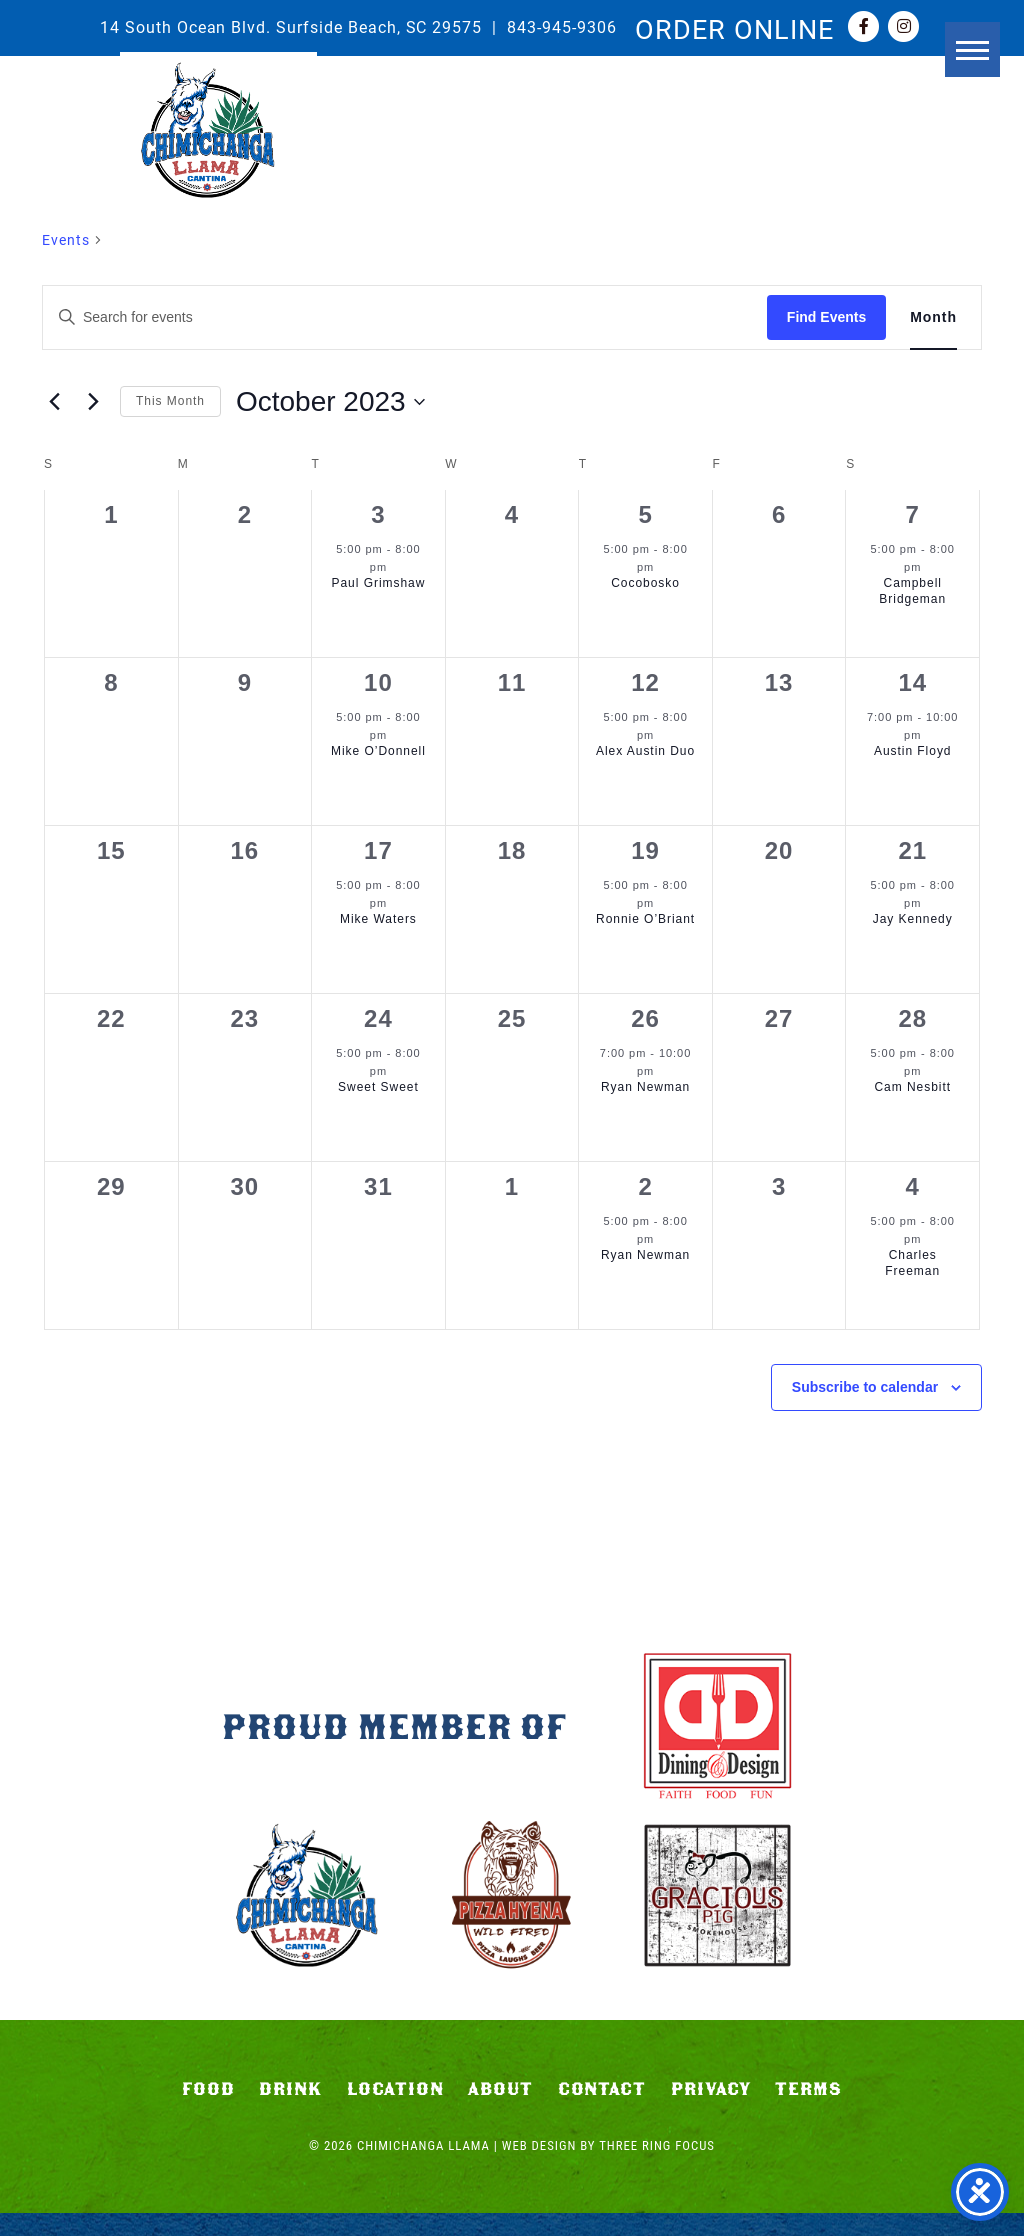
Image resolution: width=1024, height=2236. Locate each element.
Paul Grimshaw (379, 583)
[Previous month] (54, 402)
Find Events (826, 317)
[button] (901, 97)
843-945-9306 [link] (562, 26)
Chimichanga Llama (218, 141)
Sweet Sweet (378, 1087)
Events (66, 239)
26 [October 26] (645, 1018)
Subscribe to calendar (865, 1387)
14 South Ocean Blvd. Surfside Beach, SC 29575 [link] (291, 26)
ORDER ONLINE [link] (734, 28)
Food (208, 2112)
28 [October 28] (912, 1018)
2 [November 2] (645, 1186)
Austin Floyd (913, 751)
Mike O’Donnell (378, 751)
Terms (808, 2112)
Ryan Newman (645, 1087)
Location (395, 2112)
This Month (170, 401)
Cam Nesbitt (912, 1087)
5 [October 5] (645, 514)
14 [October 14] (912, 682)
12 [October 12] (645, 682)
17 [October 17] (378, 850)
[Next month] (93, 402)
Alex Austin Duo (645, 751)
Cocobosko (645, 583)
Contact (602, 2112)
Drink (290, 2112)
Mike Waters (378, 919)
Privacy (711, 2112)
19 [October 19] (645, 850)
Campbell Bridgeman (912, 591)
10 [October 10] (378, 682)
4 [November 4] (913, 1186)
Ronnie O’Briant (645, 919)
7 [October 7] (913, 514)
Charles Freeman (912, 1263)
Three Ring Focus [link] (657, 2168)
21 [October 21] (912, 850)
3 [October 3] (378, 514)
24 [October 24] (378, 1018)
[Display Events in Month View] (933, 317)
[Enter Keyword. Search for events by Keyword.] (405, 317)
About (500, 2112)
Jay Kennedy (913, 919)
